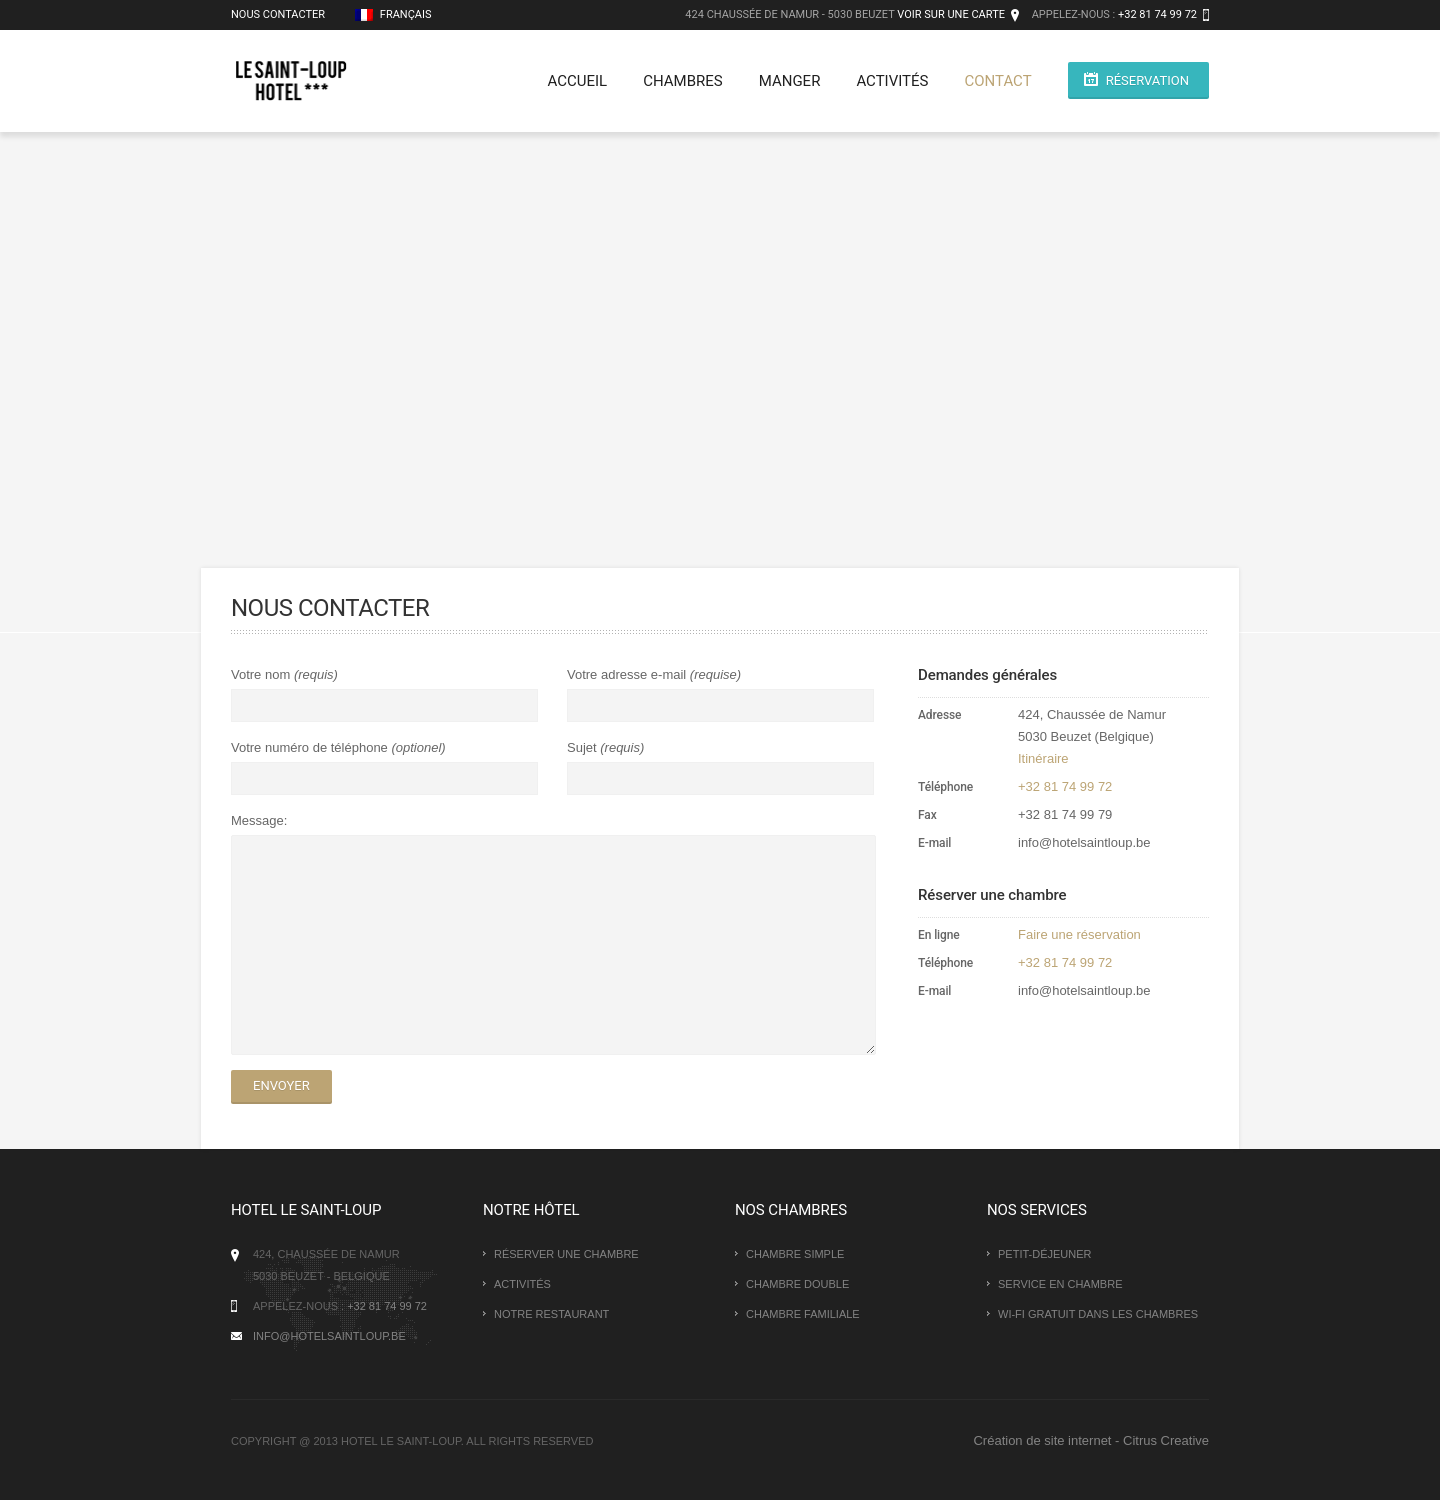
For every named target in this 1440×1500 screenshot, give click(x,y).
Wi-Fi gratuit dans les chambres (1098, 1314)
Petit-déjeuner (1045, 1254)
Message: (259, 820)
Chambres (683, 81)
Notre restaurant (551, 1314)
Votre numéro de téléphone (311, 747)
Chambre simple (795, 1254)
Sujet (583, 747)
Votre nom (262, 674)
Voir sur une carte (951, 14)
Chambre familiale (803, 1314)
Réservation (1147, 80)
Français (393, 14)
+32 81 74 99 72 (1157, 14)
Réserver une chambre (566, 1254)
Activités (892, 81)
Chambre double (797, 1284)
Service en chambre (1060, 1284)
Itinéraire (1043, 758)
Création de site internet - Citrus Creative (1091, 1440)
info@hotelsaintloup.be (329, 1336)
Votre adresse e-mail (628, 674)
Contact (997, 81)
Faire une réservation (1079, 934)
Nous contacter (278, 14)
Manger (790, 81)
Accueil (578, 81)
